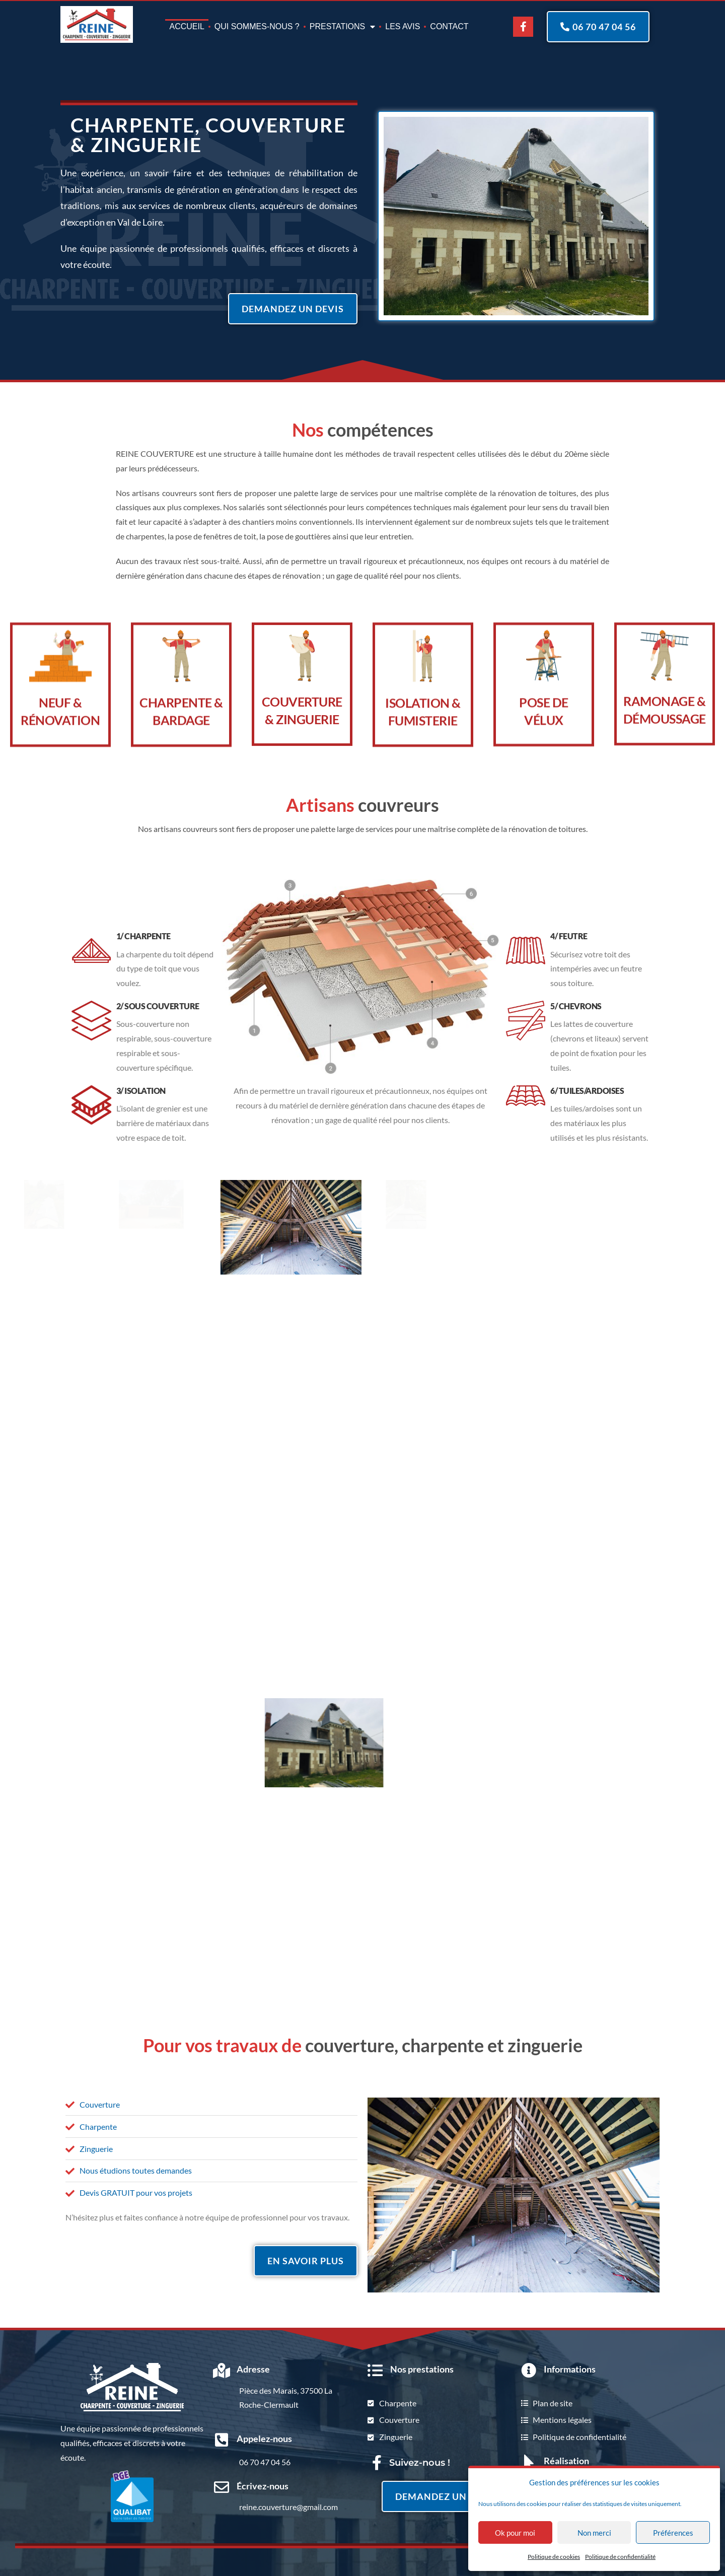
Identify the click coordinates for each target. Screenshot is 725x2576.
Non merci (594, 2532)
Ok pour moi (515, 2532)
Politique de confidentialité (620, 2556)
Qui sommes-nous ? (257, 26)
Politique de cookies (554, 2556)
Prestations (343, 26)
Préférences (673, 2532)
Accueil (186, 26)
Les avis (402, 26)
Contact (449, 26)
